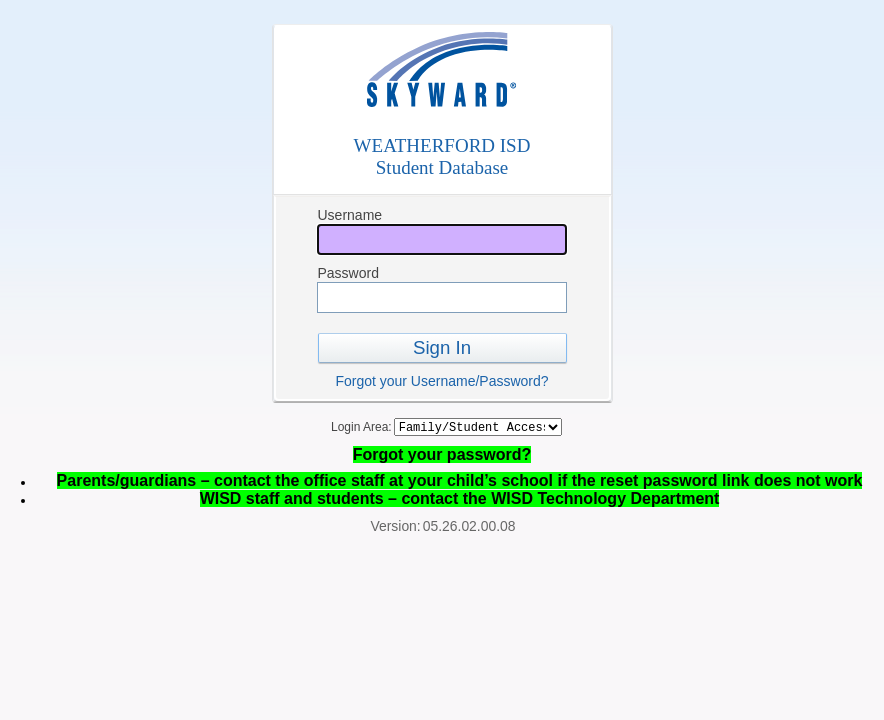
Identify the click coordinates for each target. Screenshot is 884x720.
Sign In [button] (442, 347)
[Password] (442, 297)
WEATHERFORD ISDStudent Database (442, 156)
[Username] (442, 239)
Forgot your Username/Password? (441, 381)
